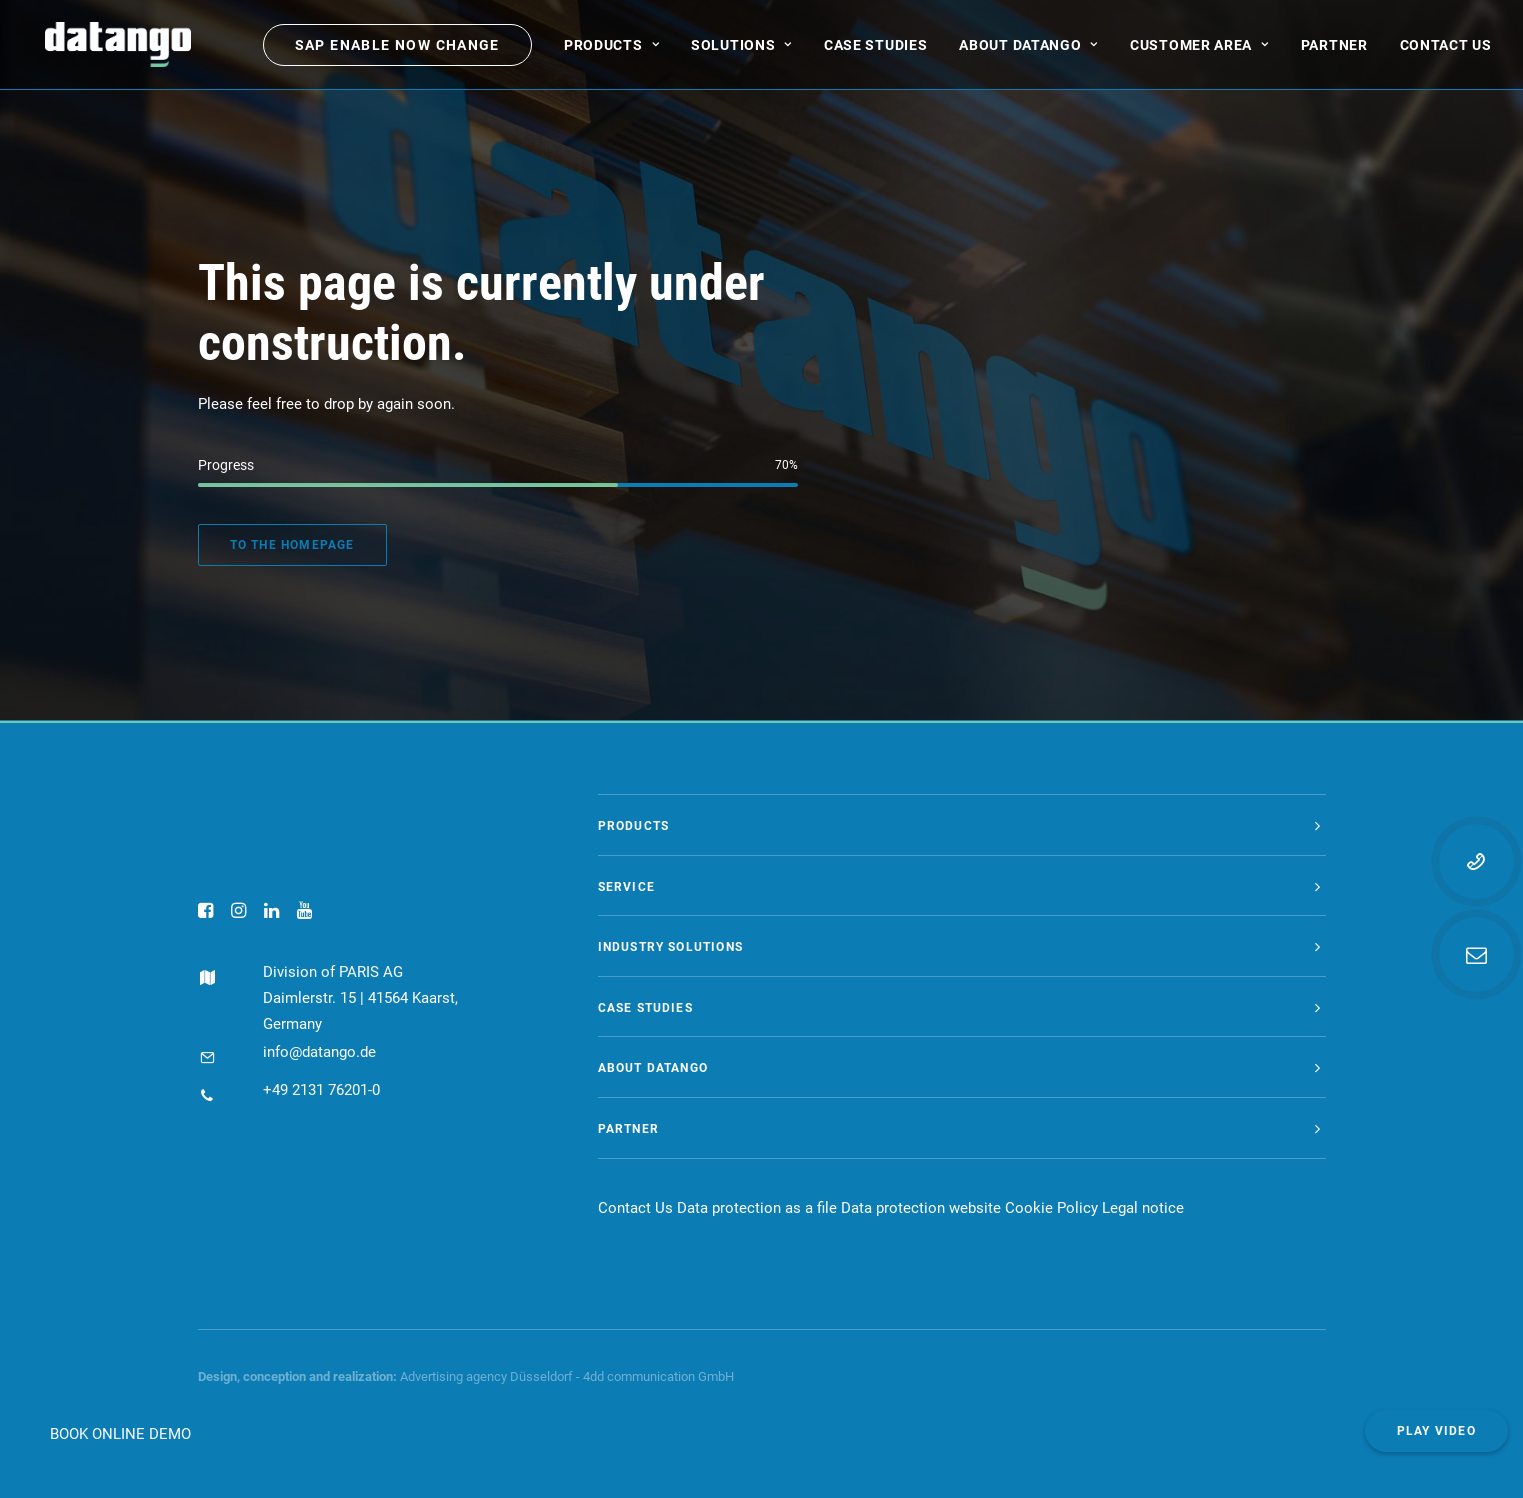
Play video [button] (1436, 1431)
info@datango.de (299, 1052)
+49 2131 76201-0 (301, 1090)
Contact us (1446, 50)
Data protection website (921, 1208)
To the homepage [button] (292, 545)
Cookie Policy (1051, 1208)
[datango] (109, 49)
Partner (1334, 50)
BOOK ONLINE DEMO (120, 1434)
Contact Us (635, 1208)
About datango (1028, 50)
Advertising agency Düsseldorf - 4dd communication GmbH (567, 1376)
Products (611, 50)
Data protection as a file (757, 1208)
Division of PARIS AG (313, 972)
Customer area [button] (1199, 50)
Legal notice (1143, 1208)
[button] (205, 913)
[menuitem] (397, 49)
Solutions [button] (741, 50)
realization (363, 1376)
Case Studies (875, 50)
